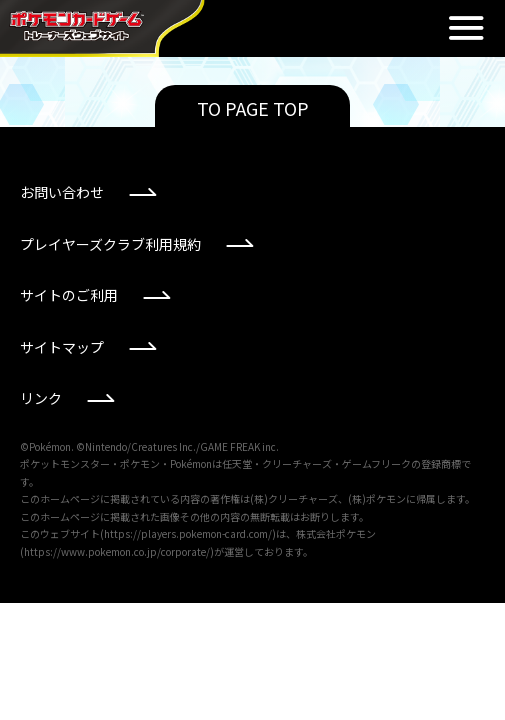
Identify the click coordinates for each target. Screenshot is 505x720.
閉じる (466, 28)
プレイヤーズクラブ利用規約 (110, 244)
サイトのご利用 (69, 295)
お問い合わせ (62, 192)
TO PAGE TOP (253, 108)
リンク (41, 398)
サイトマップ (62, 347)
